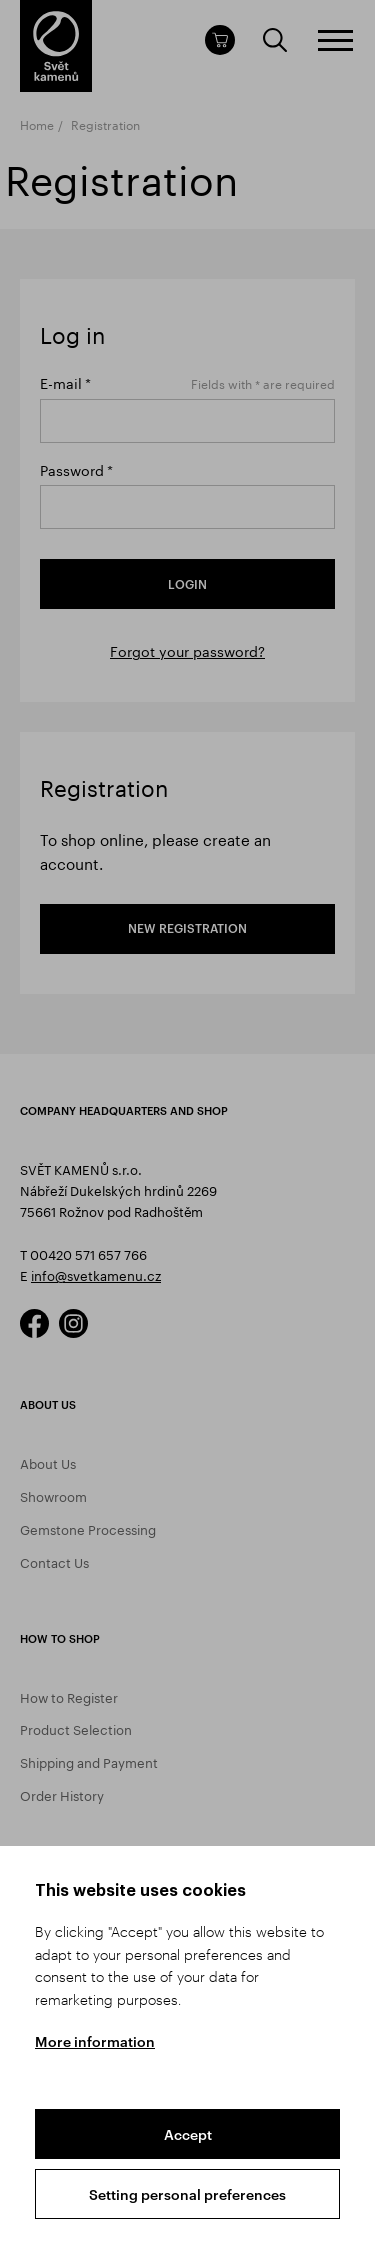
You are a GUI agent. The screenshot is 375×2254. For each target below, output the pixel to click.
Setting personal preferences (187, 2194)
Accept (188, 2134)
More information (95, 2041)
